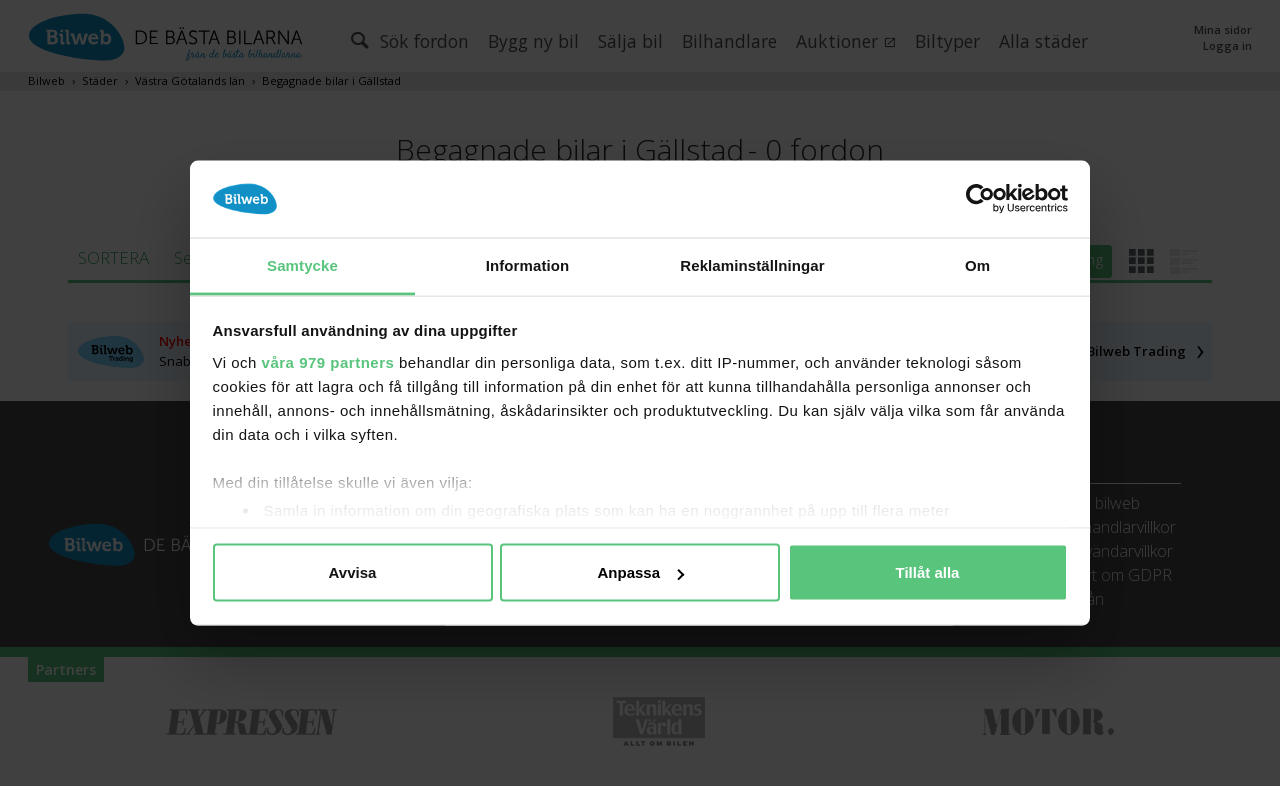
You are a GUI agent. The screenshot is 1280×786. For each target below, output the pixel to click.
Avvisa (353, 572)
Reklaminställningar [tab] (752, 264)
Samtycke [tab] (302, 264)
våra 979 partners (328, 361)
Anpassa (640, 572)
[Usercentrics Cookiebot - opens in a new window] (980, 199)
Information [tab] (528, 264)
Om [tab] (977, 264)
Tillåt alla (928, 572)
